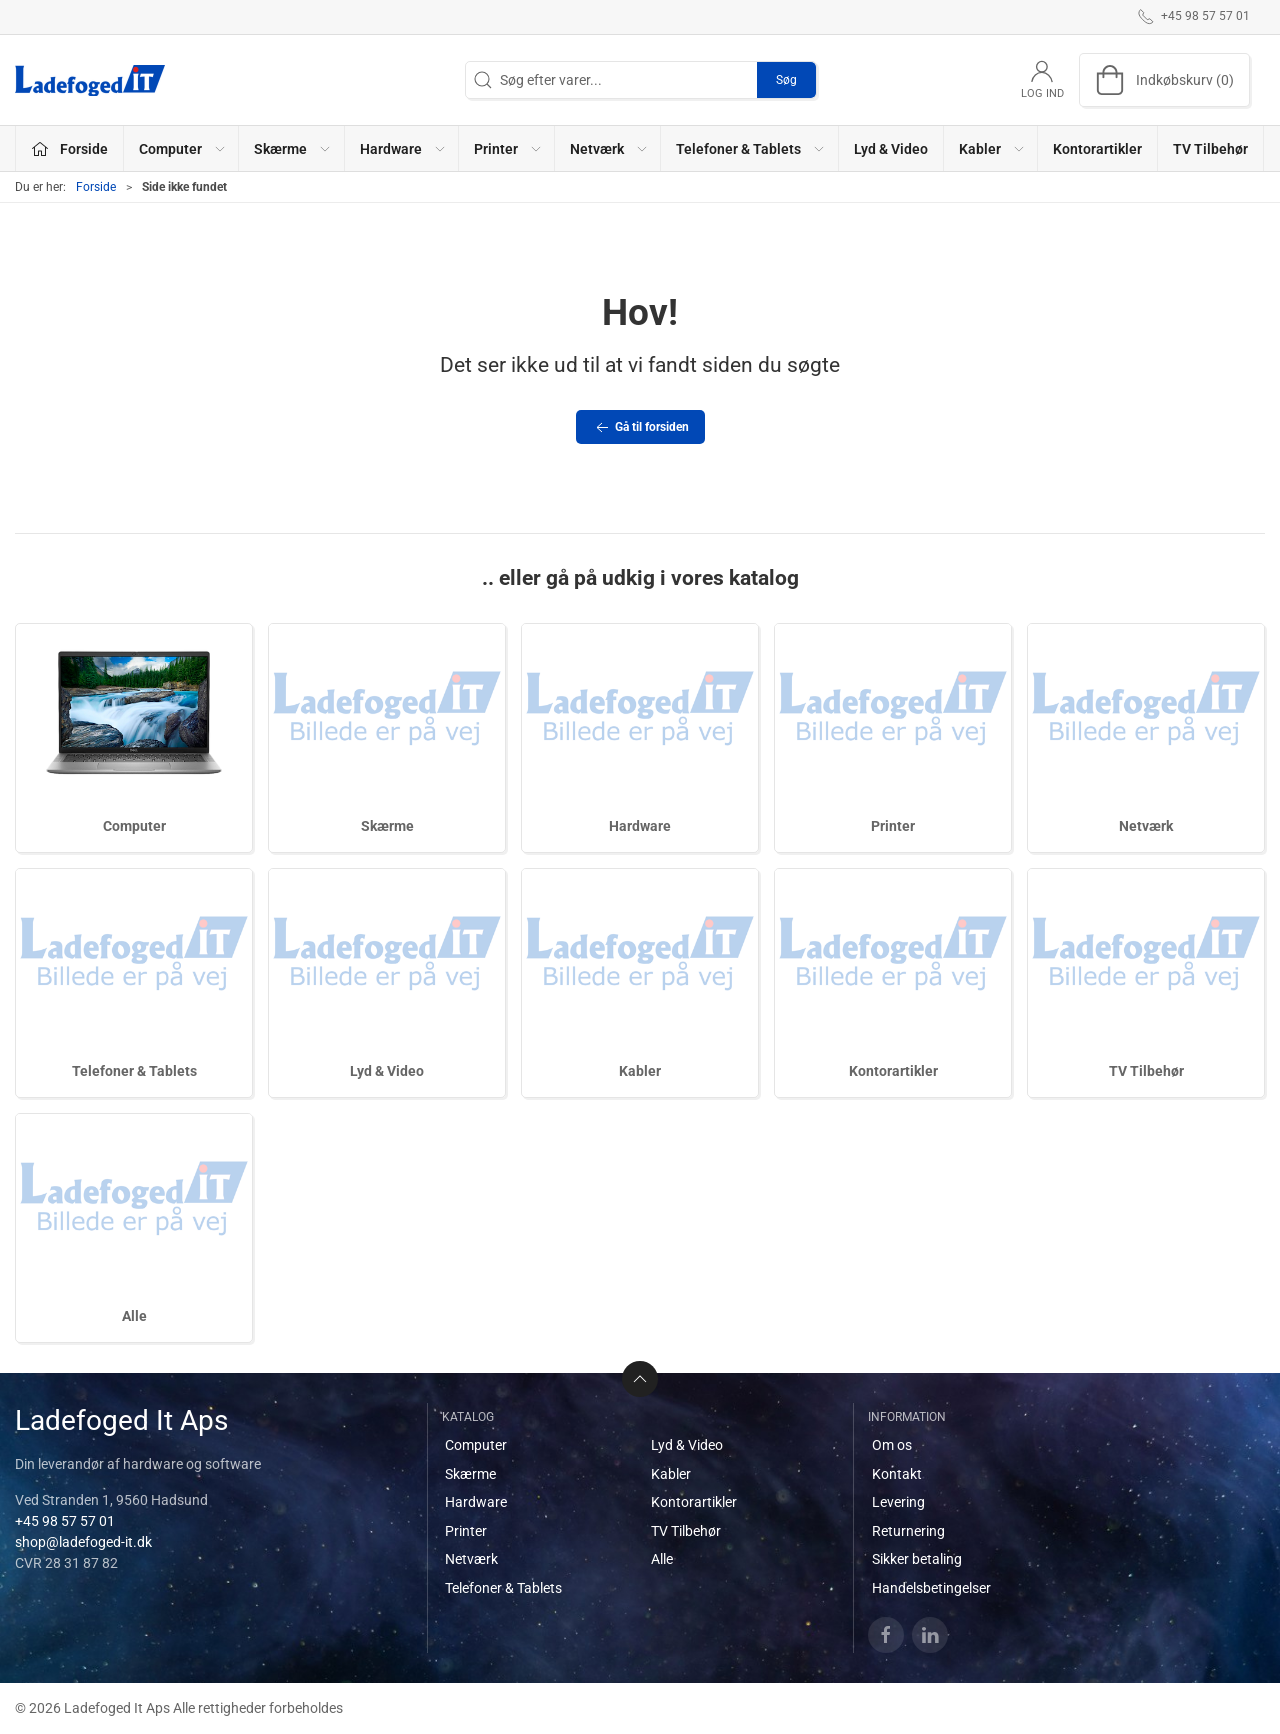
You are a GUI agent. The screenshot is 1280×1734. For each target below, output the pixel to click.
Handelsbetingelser (931, 1588)
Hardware (640, 826)
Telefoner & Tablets (134, 1071)
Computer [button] (183, 149)
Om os (892, 1445)
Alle (134, 1316)
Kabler (640, 1071)
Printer (893, 826)
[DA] (90, 80)
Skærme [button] (293, 149)
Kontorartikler (1097, 149)
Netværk (1146, 826)
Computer (134, 826)
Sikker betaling (917, 1559)
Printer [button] (508, 149)
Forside (96, 187)
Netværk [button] (609, 149)
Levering (898, 1502)
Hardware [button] (403, 149)
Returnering (908, 1531)
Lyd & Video (891, 149)
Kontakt (897, 1474)
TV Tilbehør (1210, 149)
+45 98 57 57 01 (65, 1521)
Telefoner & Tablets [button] (751, 149)
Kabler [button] (992, 149)
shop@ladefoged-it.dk (83, 1542)
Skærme (387, 826)
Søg (786, 80)
